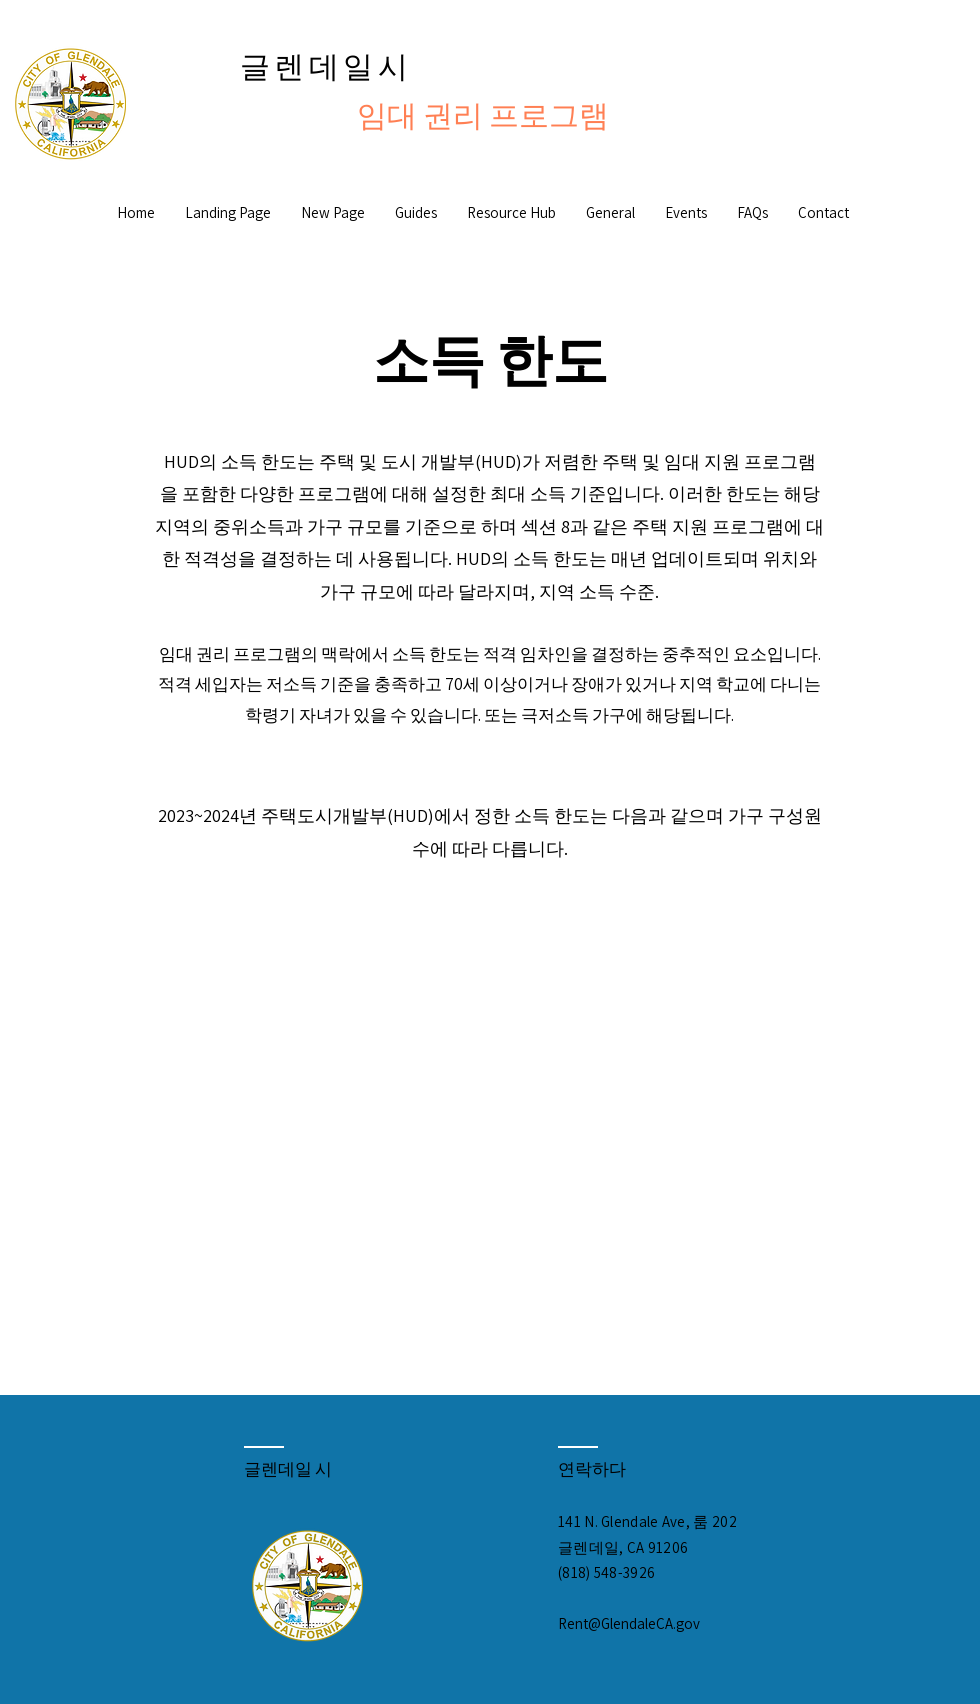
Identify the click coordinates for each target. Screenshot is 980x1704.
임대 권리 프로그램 (483, 115)
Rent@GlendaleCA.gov (629, 1623)
